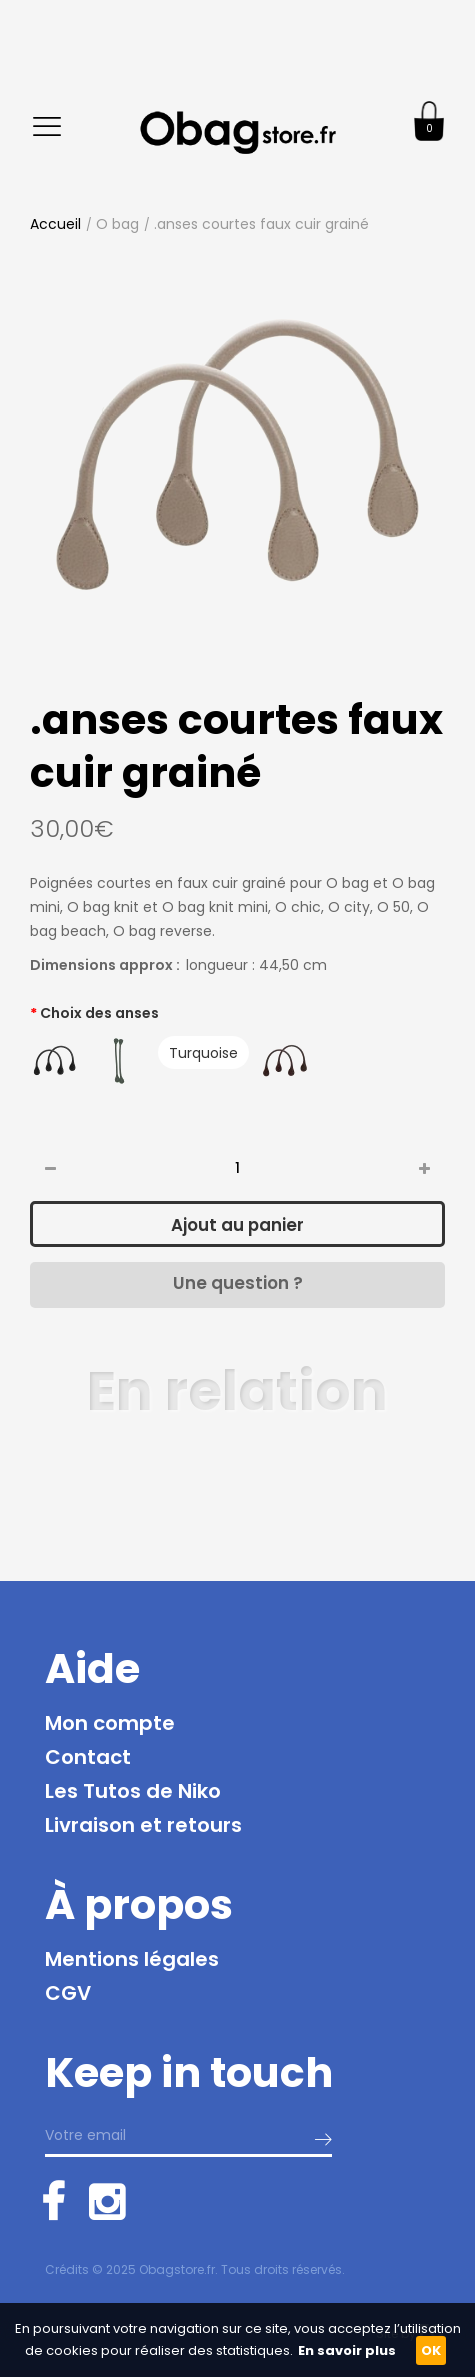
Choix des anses (99, 1013)
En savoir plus (347, 2350)
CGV (68, 1993)
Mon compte (110, 1723)
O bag (117, 224)
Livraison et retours (143, 1825)
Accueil (55, 224)
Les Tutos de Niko (133, 1791)
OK (431, 2350)
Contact (88, 1757)
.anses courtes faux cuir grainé (261, 224)
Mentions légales (132, 1959)
